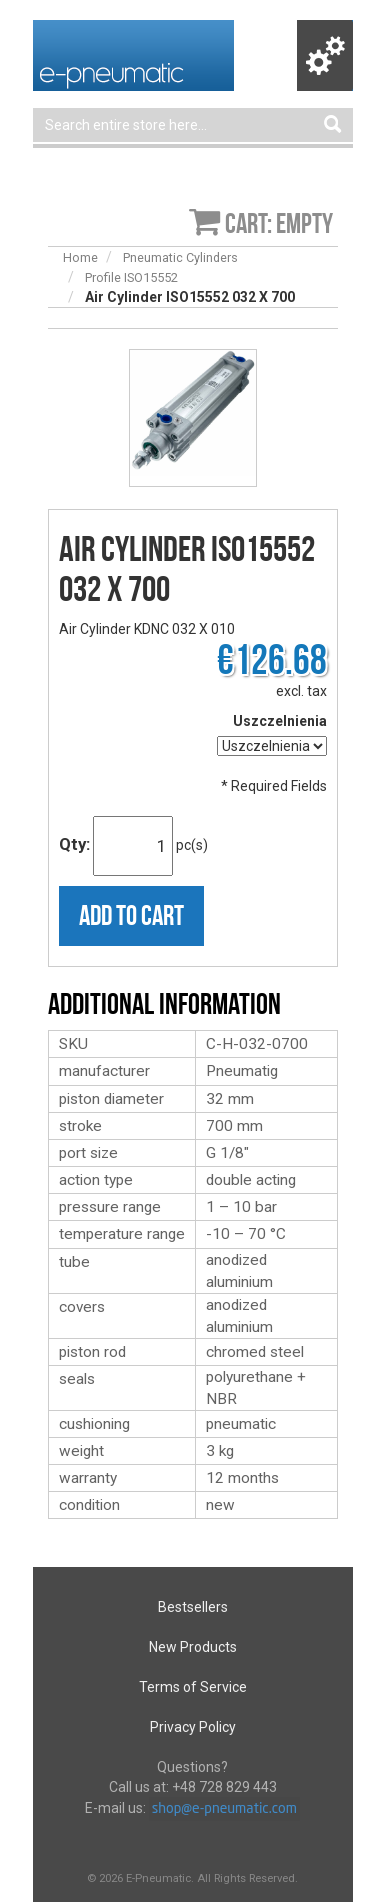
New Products (193, 1647)
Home (80, 257)
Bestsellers (193, 1607)
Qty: (74, 844)
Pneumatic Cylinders (180, 257)
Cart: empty (279, 223)
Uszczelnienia (280, 721)
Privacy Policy (193, 1727)
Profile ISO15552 (131, 277)
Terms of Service (193, 1687)
